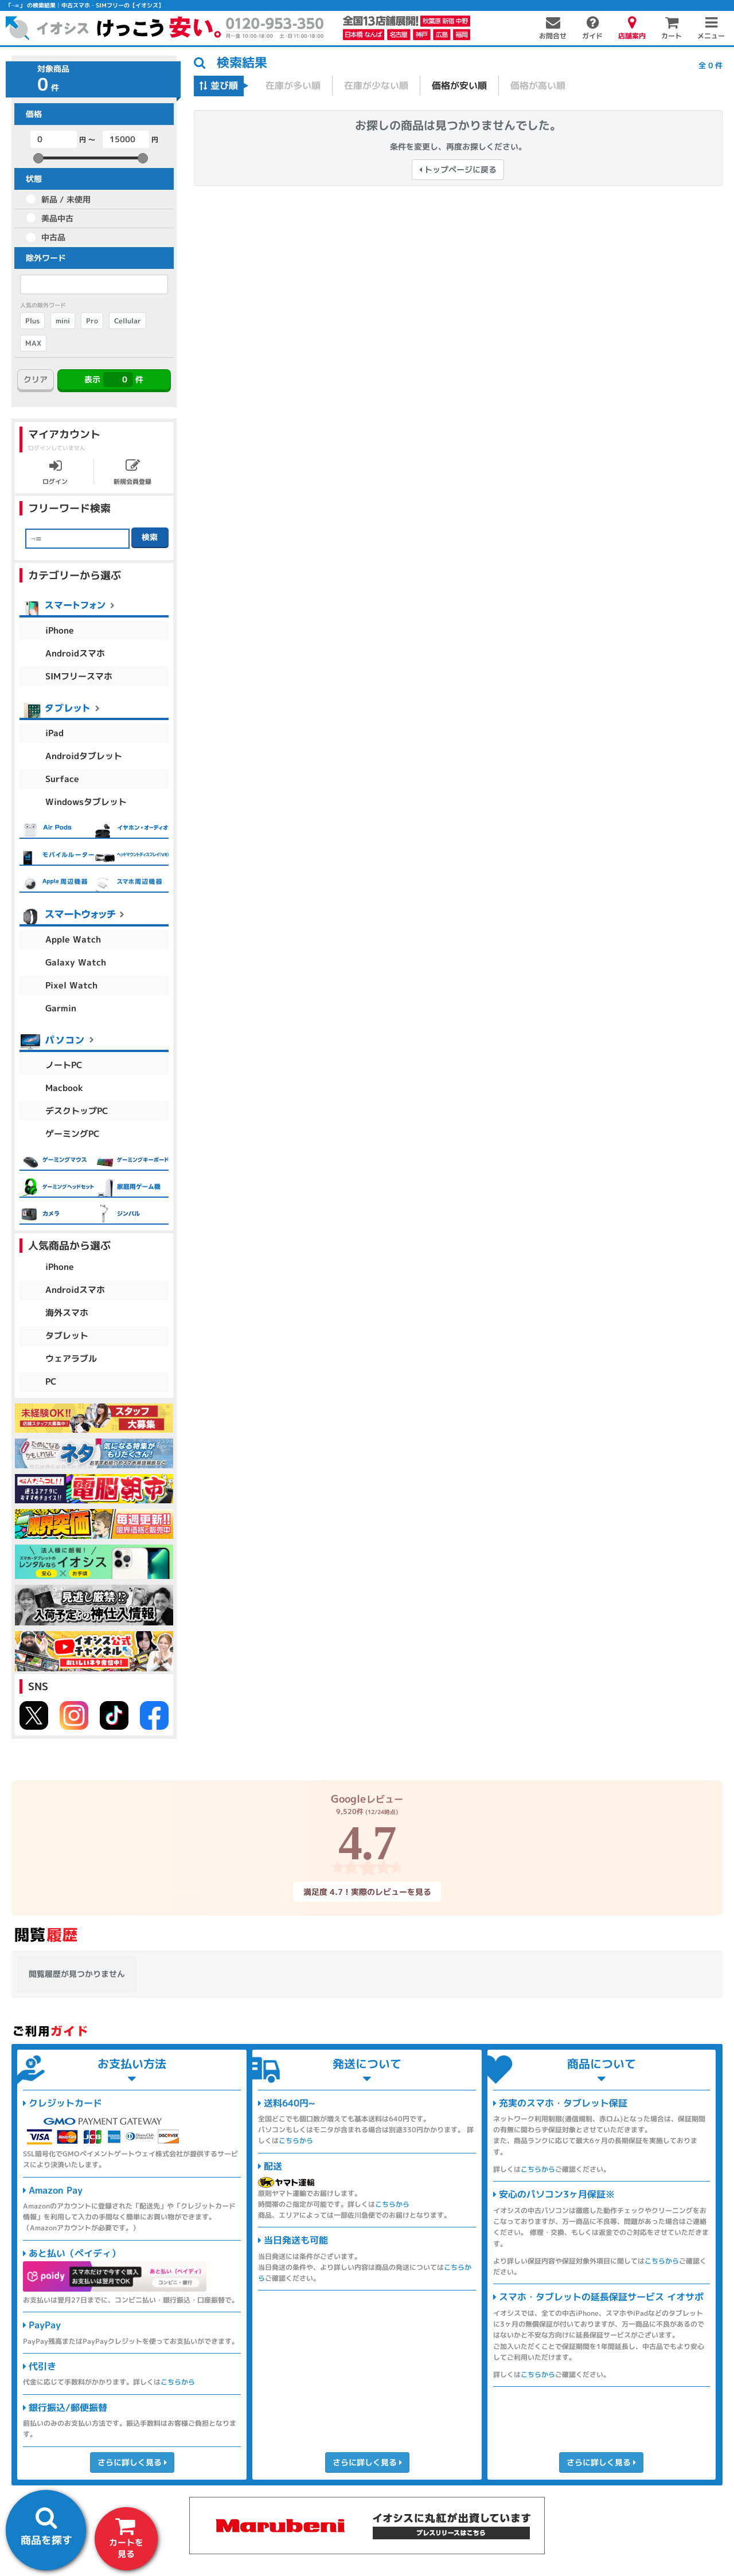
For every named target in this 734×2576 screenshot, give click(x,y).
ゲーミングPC (72, 1134)
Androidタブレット (83, 756)
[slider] (38, 158)
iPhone (59, 630)
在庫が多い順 (293, 85)
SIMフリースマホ (78, 676)
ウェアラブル (71, 1359)
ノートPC (64, 1065)
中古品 (53, 237)
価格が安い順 (459, 85)
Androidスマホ (75, 653)
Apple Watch (73, 939)
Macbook (64, 1088)
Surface (62, 779)
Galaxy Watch (75, 962)
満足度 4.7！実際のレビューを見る (367, 1891)
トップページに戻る (458, 169)
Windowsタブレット (86, 802)
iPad (54, 733)
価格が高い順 (537, 85)
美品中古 (57, 218)
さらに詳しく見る (131, 2462)
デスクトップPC (76, 1111)
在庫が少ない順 (376, 85)
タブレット (66, 1336)
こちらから (178, 2382)
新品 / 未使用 (66, 199)
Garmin (60, 1008)
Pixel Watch (71, 985)
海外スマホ (66, 1313)
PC (51, 1381)
